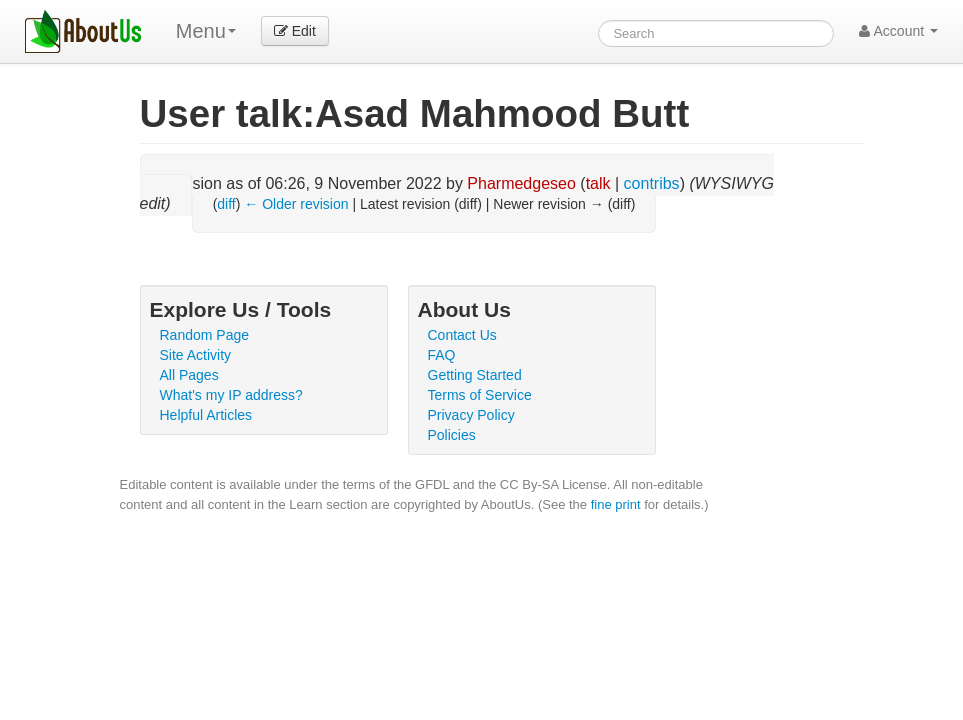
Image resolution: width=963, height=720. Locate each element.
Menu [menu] (206, 31)
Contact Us (462, 335)
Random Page (205, 335)
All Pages (189, 375)
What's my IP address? (231, 395)
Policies (452, 435)
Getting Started (475, 375)
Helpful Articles (206, 415)
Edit (295, 31)
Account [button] (898, 31)
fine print (616, 504)
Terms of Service (480, 395)
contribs (652, 183)
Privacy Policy (471, 415)
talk (598, 183)
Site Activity (196, 355)
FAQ (442, 355)
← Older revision (296, 204)
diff (226, 204)
